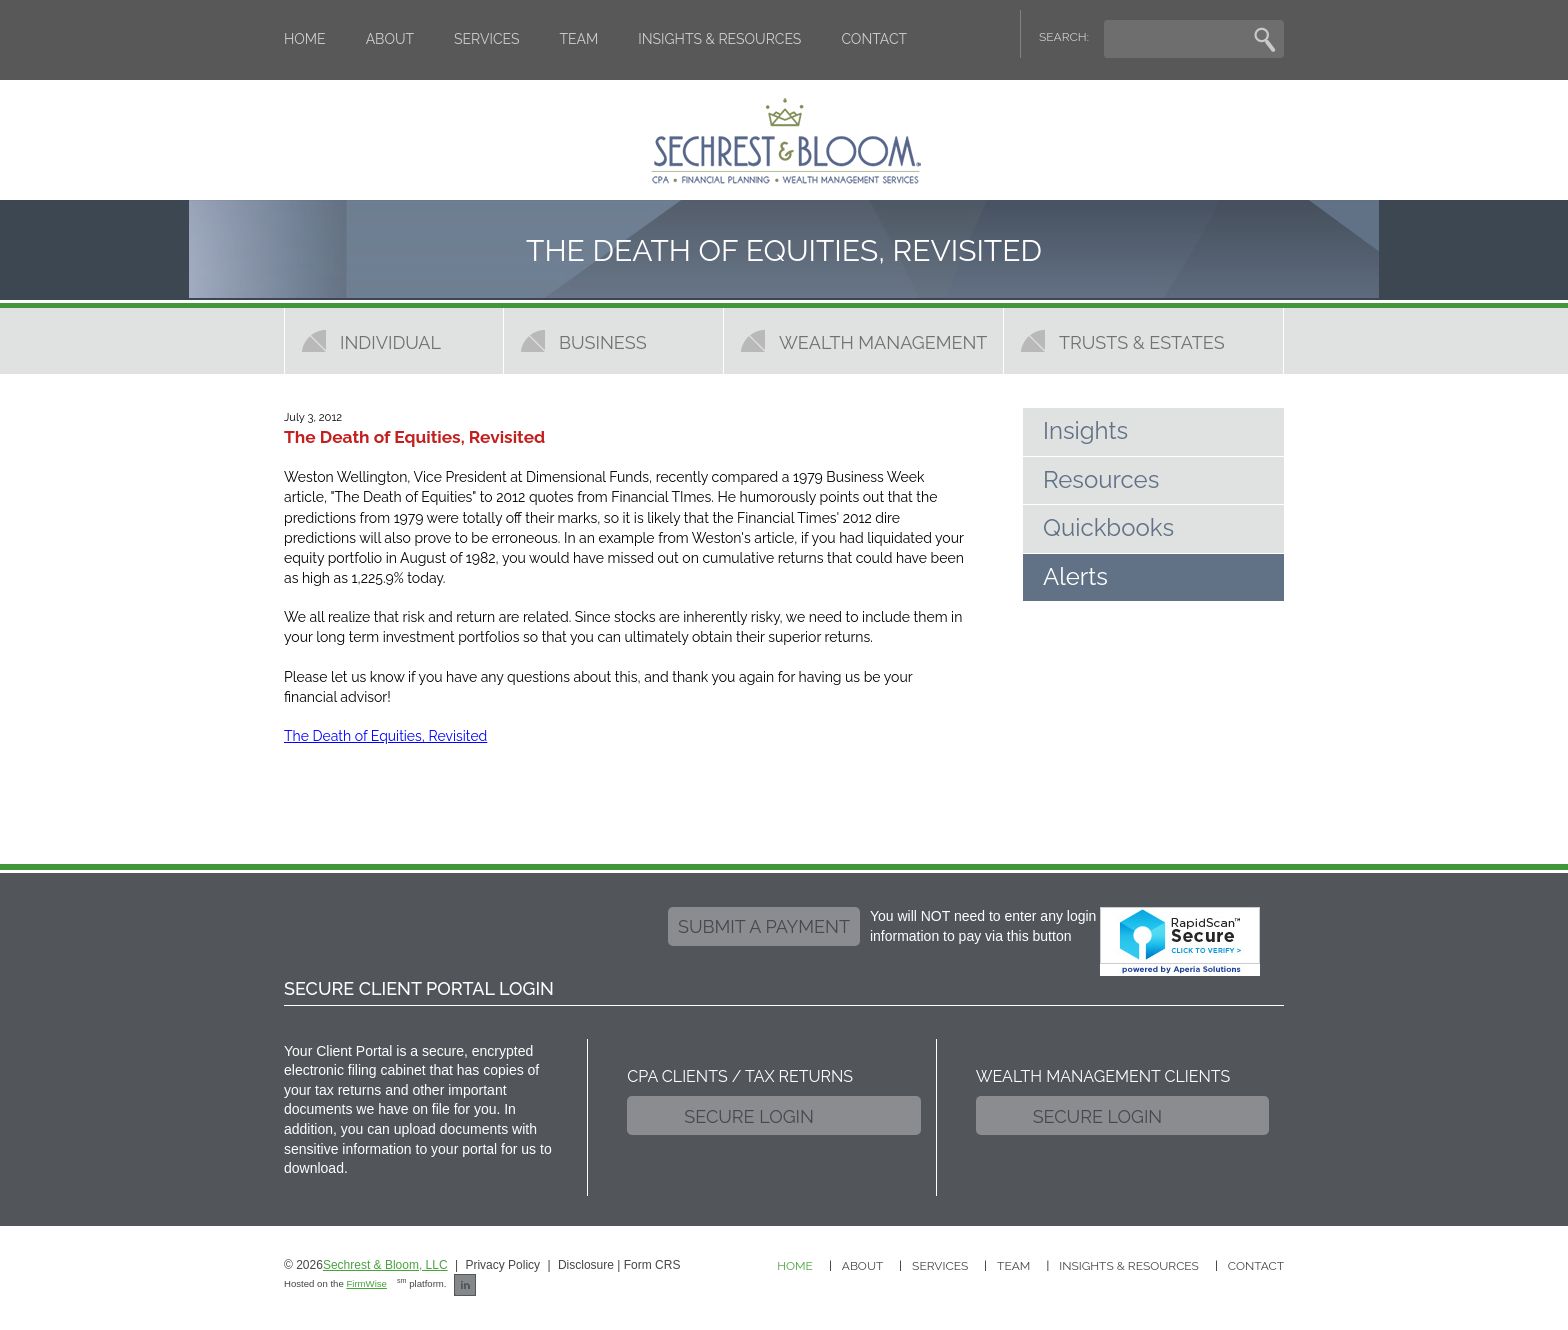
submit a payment (764, 926)
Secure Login (749, 1116)
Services (486, 39)
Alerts (1075, 576)
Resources (1101, 479)
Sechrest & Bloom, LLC (385, 1265)
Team (579, 39)
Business (603, 342)
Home (305, 39)
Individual (390, 342)
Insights (1085, 430)
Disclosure (586, 1265)
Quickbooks (1108, 527)
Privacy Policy (502, 1265)
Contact (874, 39)
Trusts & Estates (1142, 342)
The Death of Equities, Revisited (385, 736)
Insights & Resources (719, 39)
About (390, 39)
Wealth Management (883, 342)
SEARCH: (1064, 37)
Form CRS (652, 1265)
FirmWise (366, 1283)
